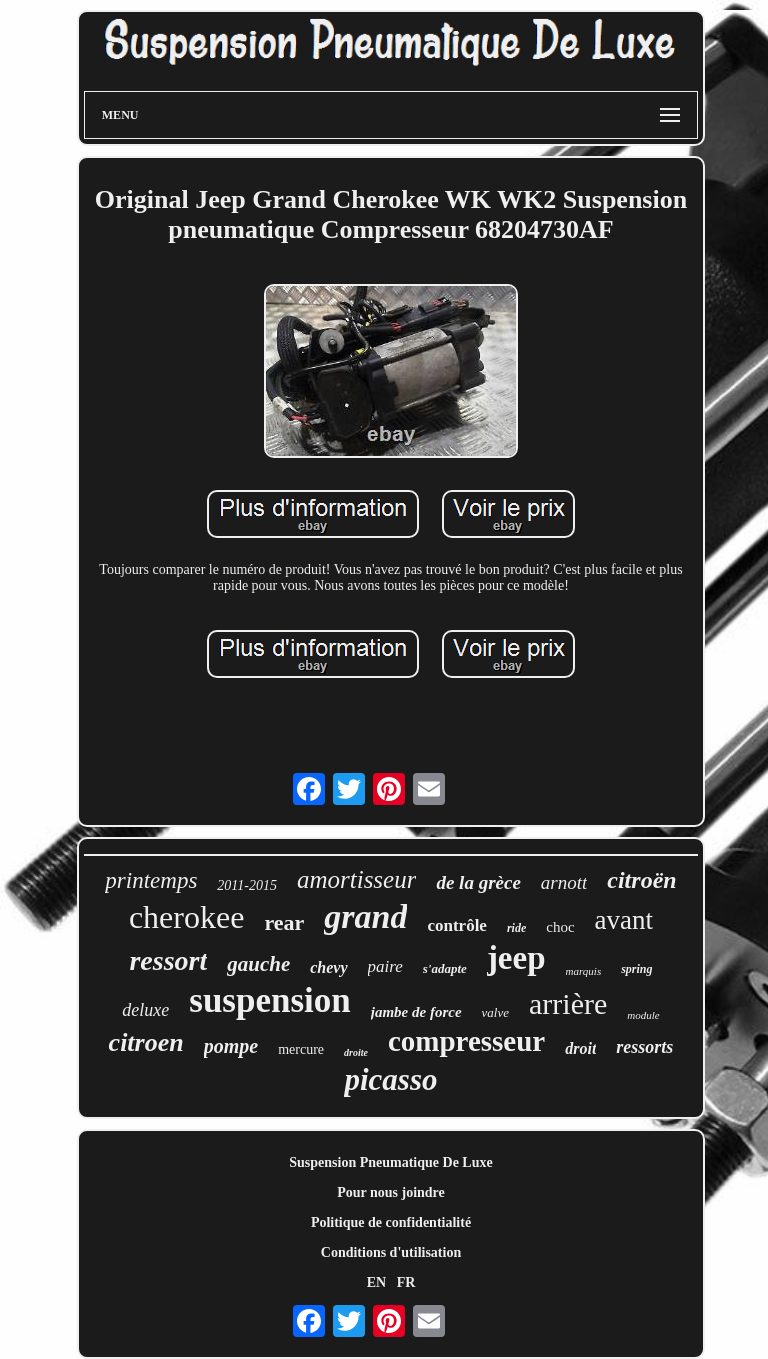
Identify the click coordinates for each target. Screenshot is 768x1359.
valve (495, 1012)
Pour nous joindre (391, 1192)
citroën (641, 880)
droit (580, 1048)
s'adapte (445, 968)
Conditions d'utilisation (391, 1252)
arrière (568, 1003)
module (643, 1015)
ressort (168, 960)
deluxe (145, 1010)
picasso (390, 1079)
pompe (231, 1046)
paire (385, 966)
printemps (151, 880)
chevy (328, 967)
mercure (301, 1049)
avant (624, 920)
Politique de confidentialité (391, 1222)
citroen (146, 1042)
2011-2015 (247, 885)
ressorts (644, 1047)
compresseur (466, 1041)
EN (376, 1282)
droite (356, 1052)
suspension (269, 1000)
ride (516, 928)
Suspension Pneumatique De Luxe (390, 1162)
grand (365, 916)
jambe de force (416, 1012)
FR (406, 1282)
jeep (516, 958)
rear (284, 922)
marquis (584, 971)
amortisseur (356, 879)
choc (560, 927)
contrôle (456, 925)
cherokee (186, 917)
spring (636, 969)
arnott (564, 882)
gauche (258, 964)
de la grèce (478, 882)
